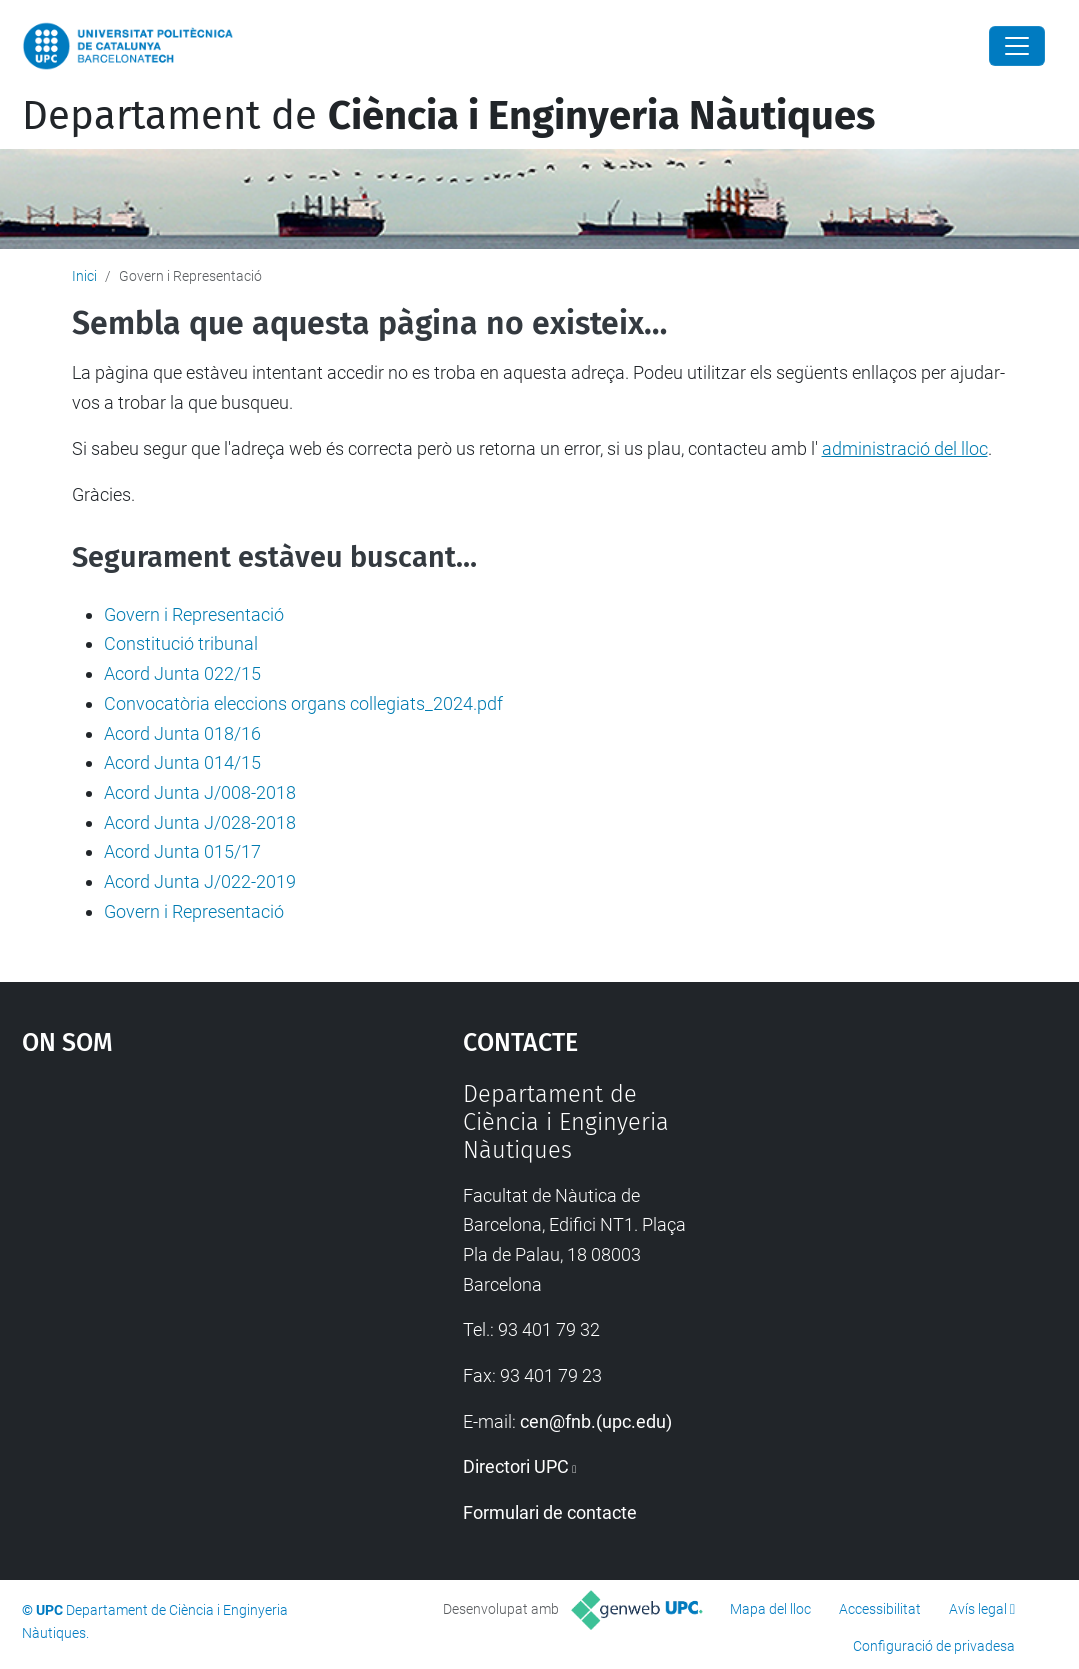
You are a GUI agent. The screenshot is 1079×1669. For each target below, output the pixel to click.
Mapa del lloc (770, 1609)
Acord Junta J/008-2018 (200, 792)
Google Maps (186, 1230)
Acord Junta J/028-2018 (200, 822)
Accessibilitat (880, 1609)
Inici (84, 276)
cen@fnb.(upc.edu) (596, 1421)
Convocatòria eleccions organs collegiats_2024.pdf (303, 703)
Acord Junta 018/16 (182, 733)
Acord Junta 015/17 (182, 851)
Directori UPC (516, 1466)
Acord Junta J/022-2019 (200, 881)
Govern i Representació (194, 614)
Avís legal (978, 1609)
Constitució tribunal (181, 643)
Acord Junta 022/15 (182, 673)
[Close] (1017, 46)
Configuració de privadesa (934, 1646)
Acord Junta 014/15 (182, 762)
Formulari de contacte (550, 1512)
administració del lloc (905, 448)
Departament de (448, 116)
